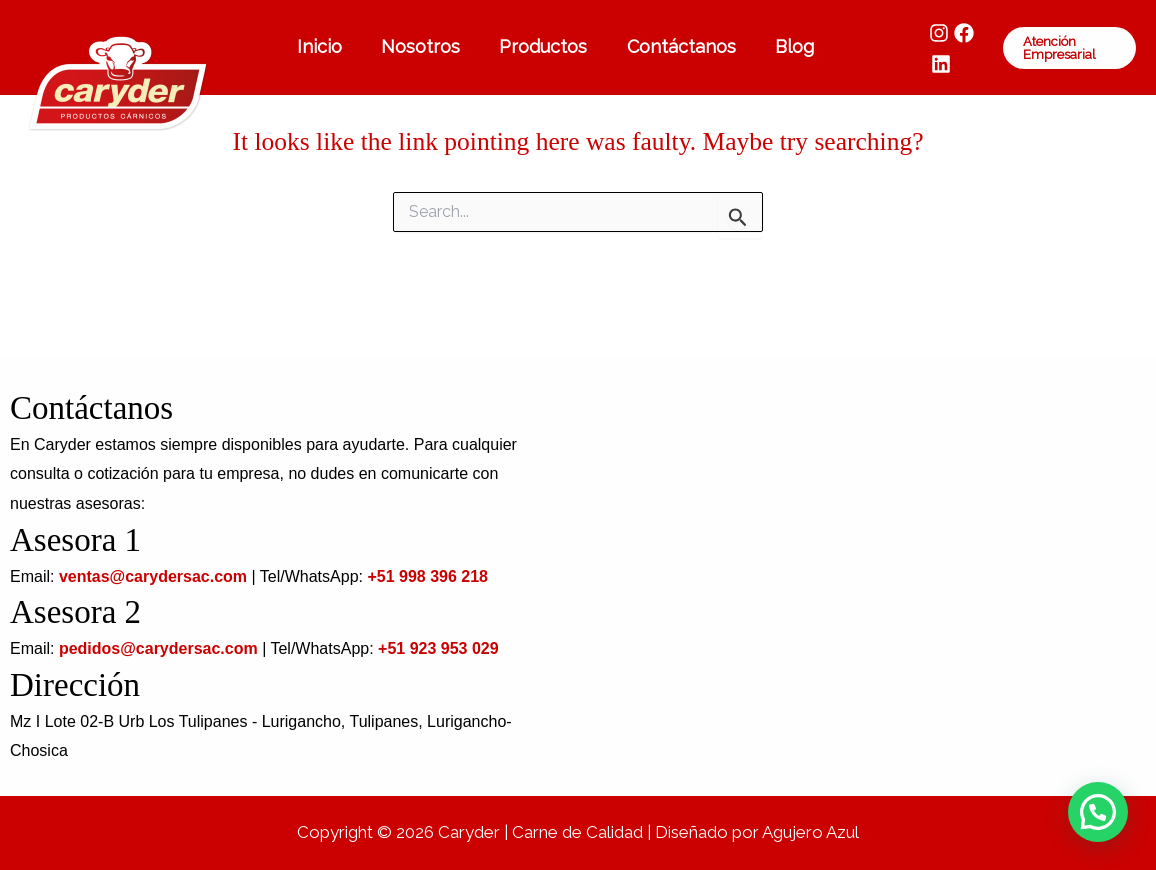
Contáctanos (673, 47)
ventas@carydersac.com (153, 576)
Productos (539, 47)
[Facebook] (951, 33)
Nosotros (419, 47)
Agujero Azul (810, 832)
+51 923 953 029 (438, 648)
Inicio (321, 47)
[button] (1065, 48)
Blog (783, 47)
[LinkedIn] (928, 64)
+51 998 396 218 (427, 576)
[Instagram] (926, 33)
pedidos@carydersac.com (158, 648)
